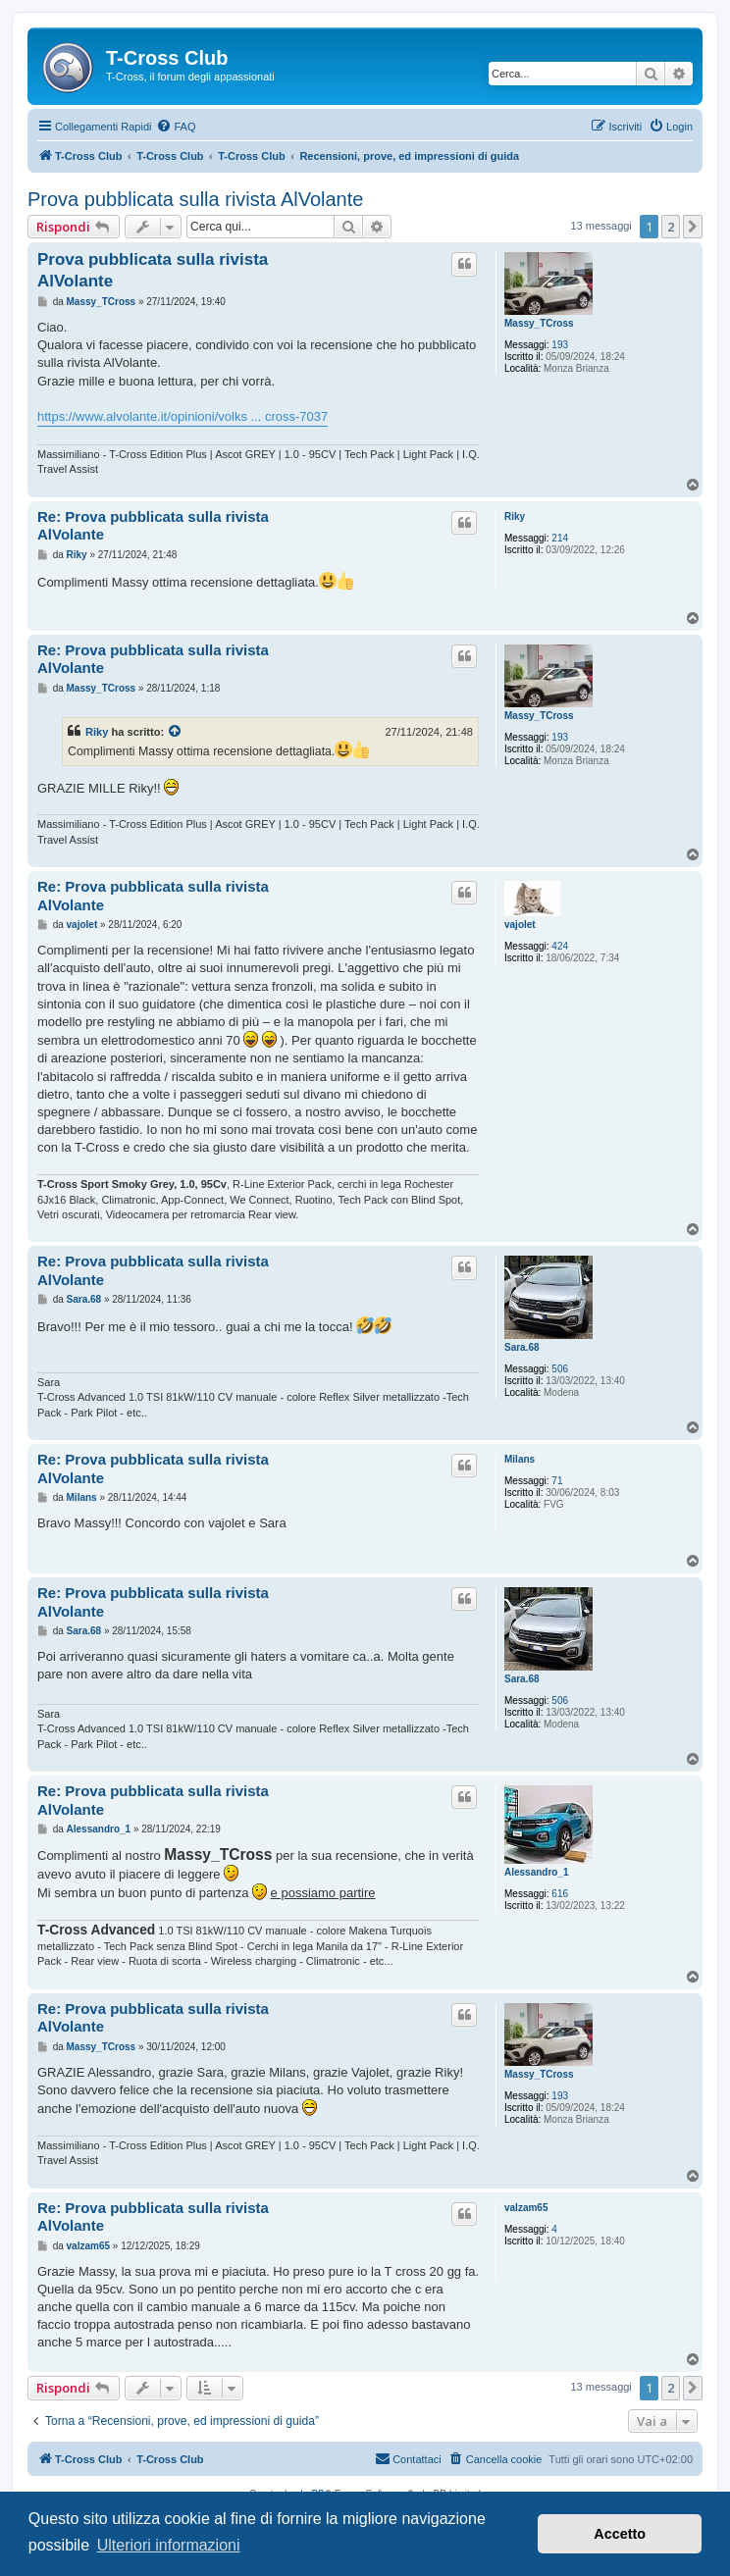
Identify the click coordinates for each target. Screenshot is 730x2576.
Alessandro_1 (536, 1872)
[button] (693, 226)
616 (559, 1893)
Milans (519, 1459)
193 (559, 344)
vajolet (520, 924)
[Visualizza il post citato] (175, 732)
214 (559, 538)
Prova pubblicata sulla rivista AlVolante (195, 199)
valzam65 (526, 2207)
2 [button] (670, 226)
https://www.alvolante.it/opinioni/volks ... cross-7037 (182, 416)
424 (559, 946)
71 (556, 1480)
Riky (514, 516)
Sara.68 (522, 1347)
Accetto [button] (620, 2534)
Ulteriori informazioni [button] (168, 2545)
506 (559, 1369)
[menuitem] (175, 126)
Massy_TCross (539, 323)
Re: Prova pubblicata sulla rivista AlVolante (153, 525)
